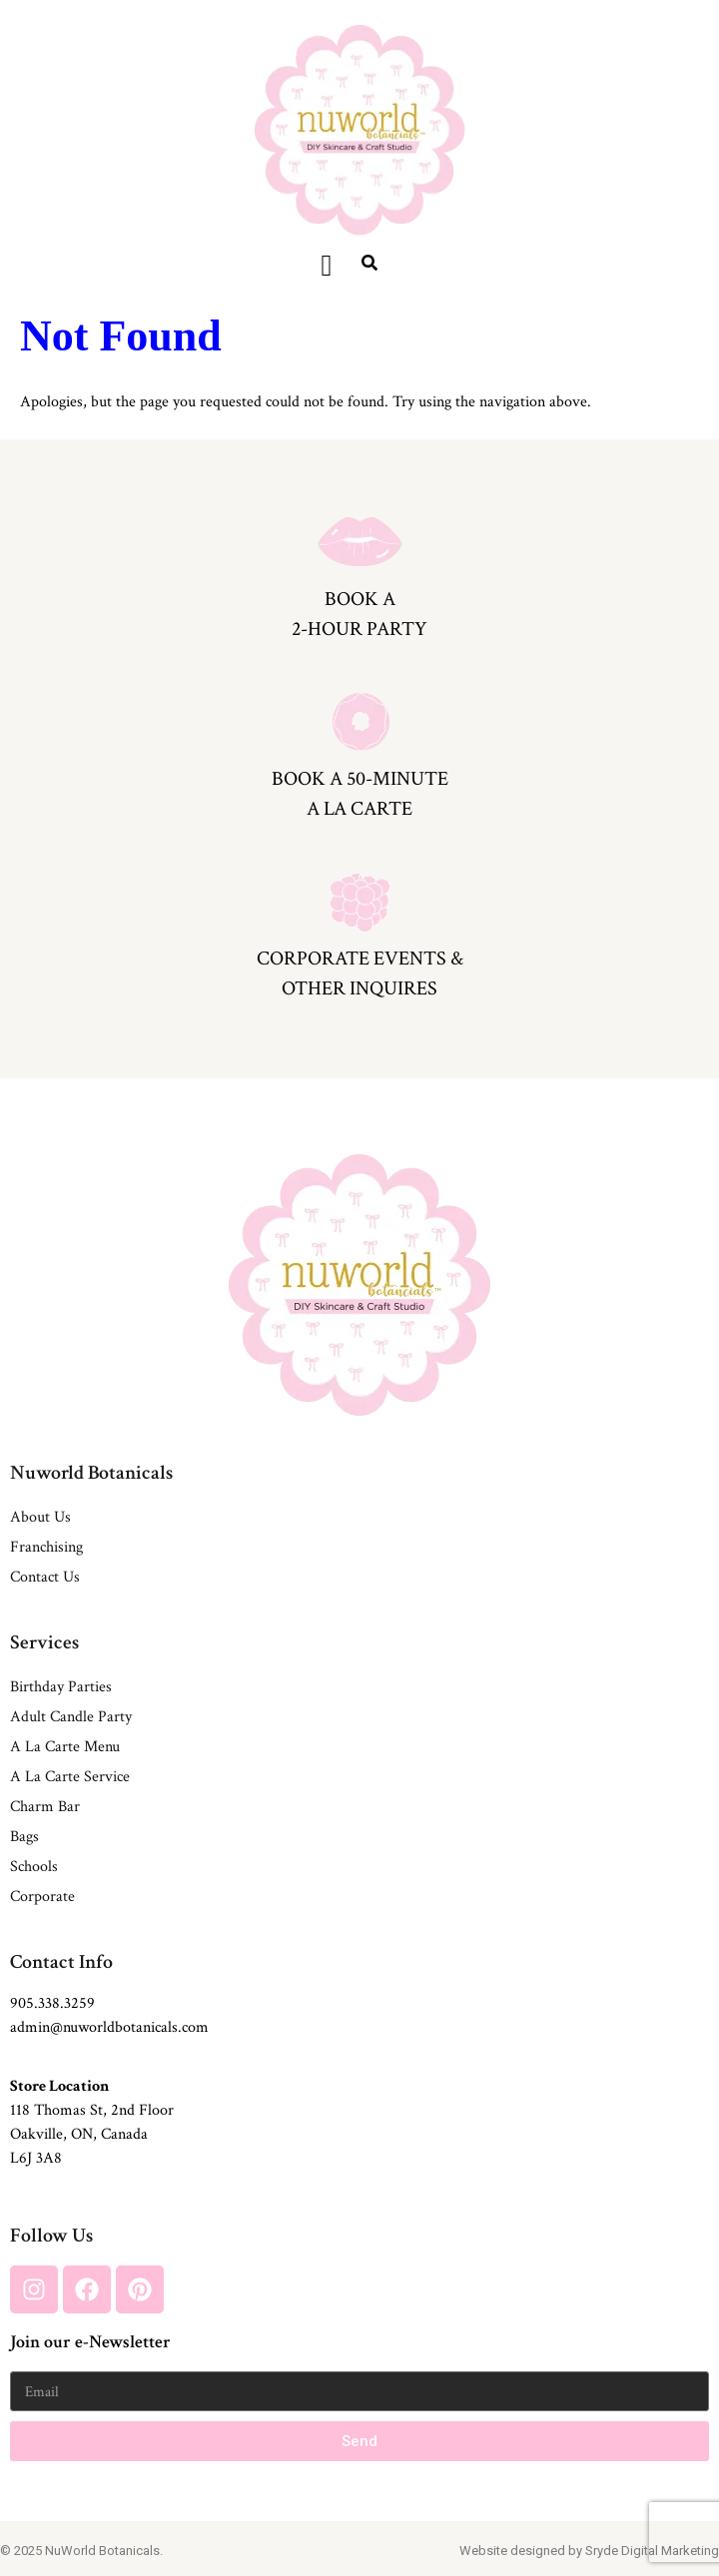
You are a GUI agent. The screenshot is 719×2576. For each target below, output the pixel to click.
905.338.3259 (52, 2003)
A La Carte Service (70, 1776)
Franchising (46, 1547)
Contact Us (45, 1577)
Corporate (42, 1896)
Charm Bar (45, 1806)
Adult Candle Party (71, 1716)
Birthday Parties (61, 1686)
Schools (34, 1866)
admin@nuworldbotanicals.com (109, 2027)
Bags (24, 1836)
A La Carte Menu (65, 1746)
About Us (40, 1517)
